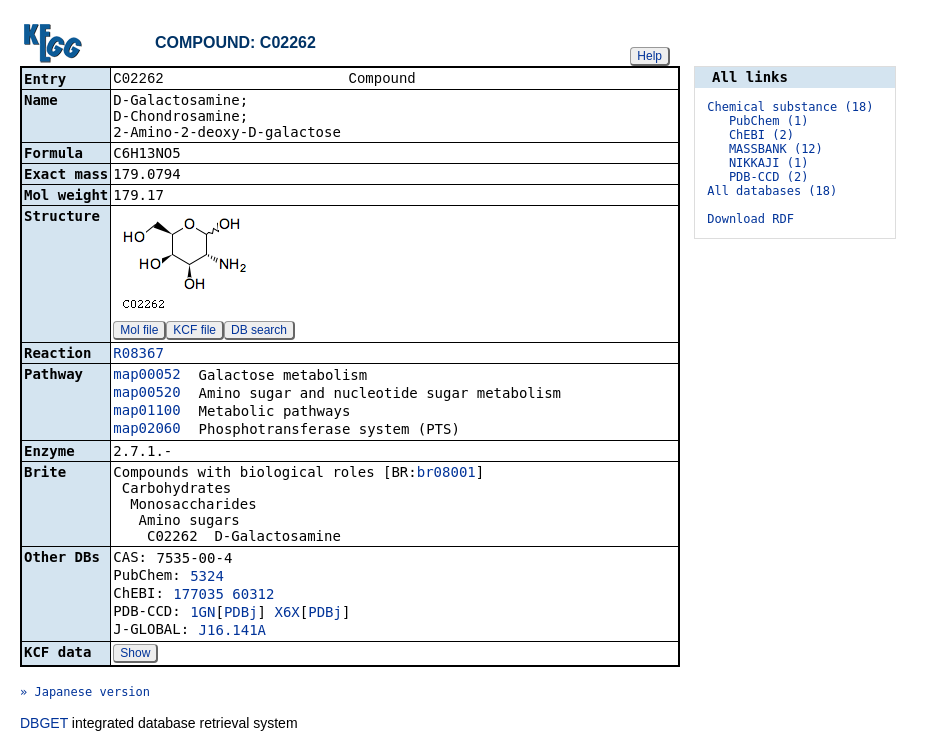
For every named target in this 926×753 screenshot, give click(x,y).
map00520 (146, 394)
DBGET (44, 725)
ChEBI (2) (761, 135)
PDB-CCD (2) (768, 177)
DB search (259, 332)
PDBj (241, 614)
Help (649, 56)
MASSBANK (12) (776, 149)
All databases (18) (772, 191)
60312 (253, 596)
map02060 (146, 430)
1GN (202, 614)
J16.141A (232, 632)
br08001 (446, 474)
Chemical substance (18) (790, 107)
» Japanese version (85, 694)
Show (135, 655)
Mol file (139, 332)
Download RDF (750, 219)
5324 (207, 578)
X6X (286, 614)
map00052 (146, 376)
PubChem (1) (768, 121)
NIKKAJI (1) (768, 163)
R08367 (138, 355)
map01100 (146, 412)
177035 (198, 596)
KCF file (194, 332)
